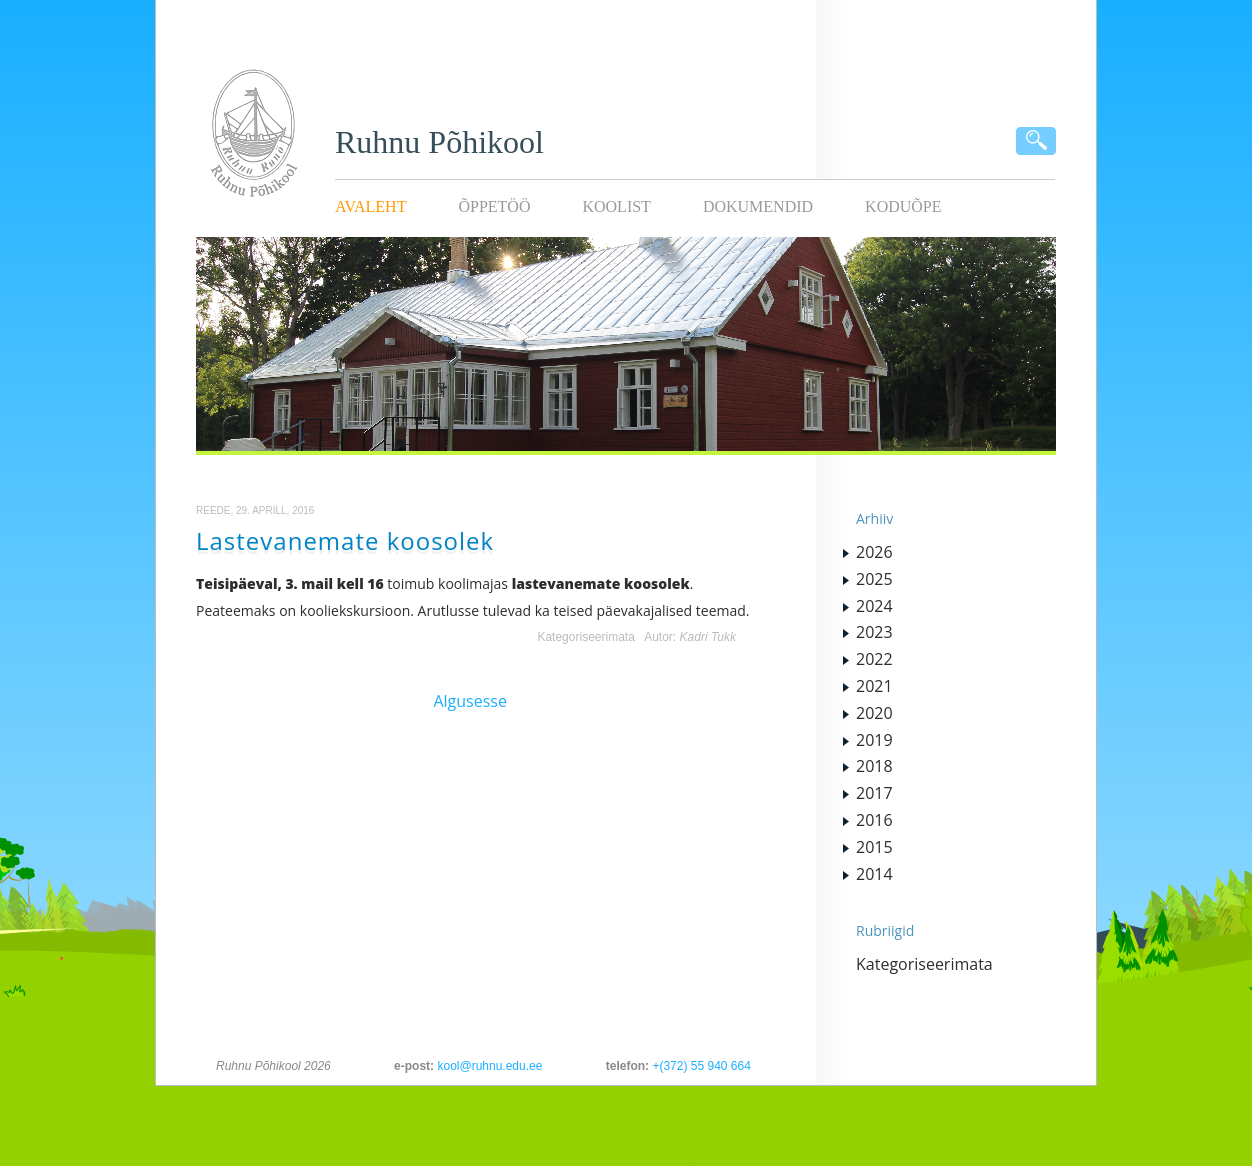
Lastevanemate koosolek (345, 540)
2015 (874, 847)
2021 (874, 686)
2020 (874, 713)
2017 (874, 793)
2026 (874, 552)
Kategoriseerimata (585, 637)
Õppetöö (494, 206)
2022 (874, 659)
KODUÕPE (903, 206)
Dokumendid (758, 206)
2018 (874, 766)
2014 (874, 874)
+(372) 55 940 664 (701, 1066)
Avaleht (370, 206)
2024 (874, 606)
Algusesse (470, 701)
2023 (874, 632)
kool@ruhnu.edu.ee (489, 1066)
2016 (874, 820)
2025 (874, 579)
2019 (874, 740)
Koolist (616, 206)
